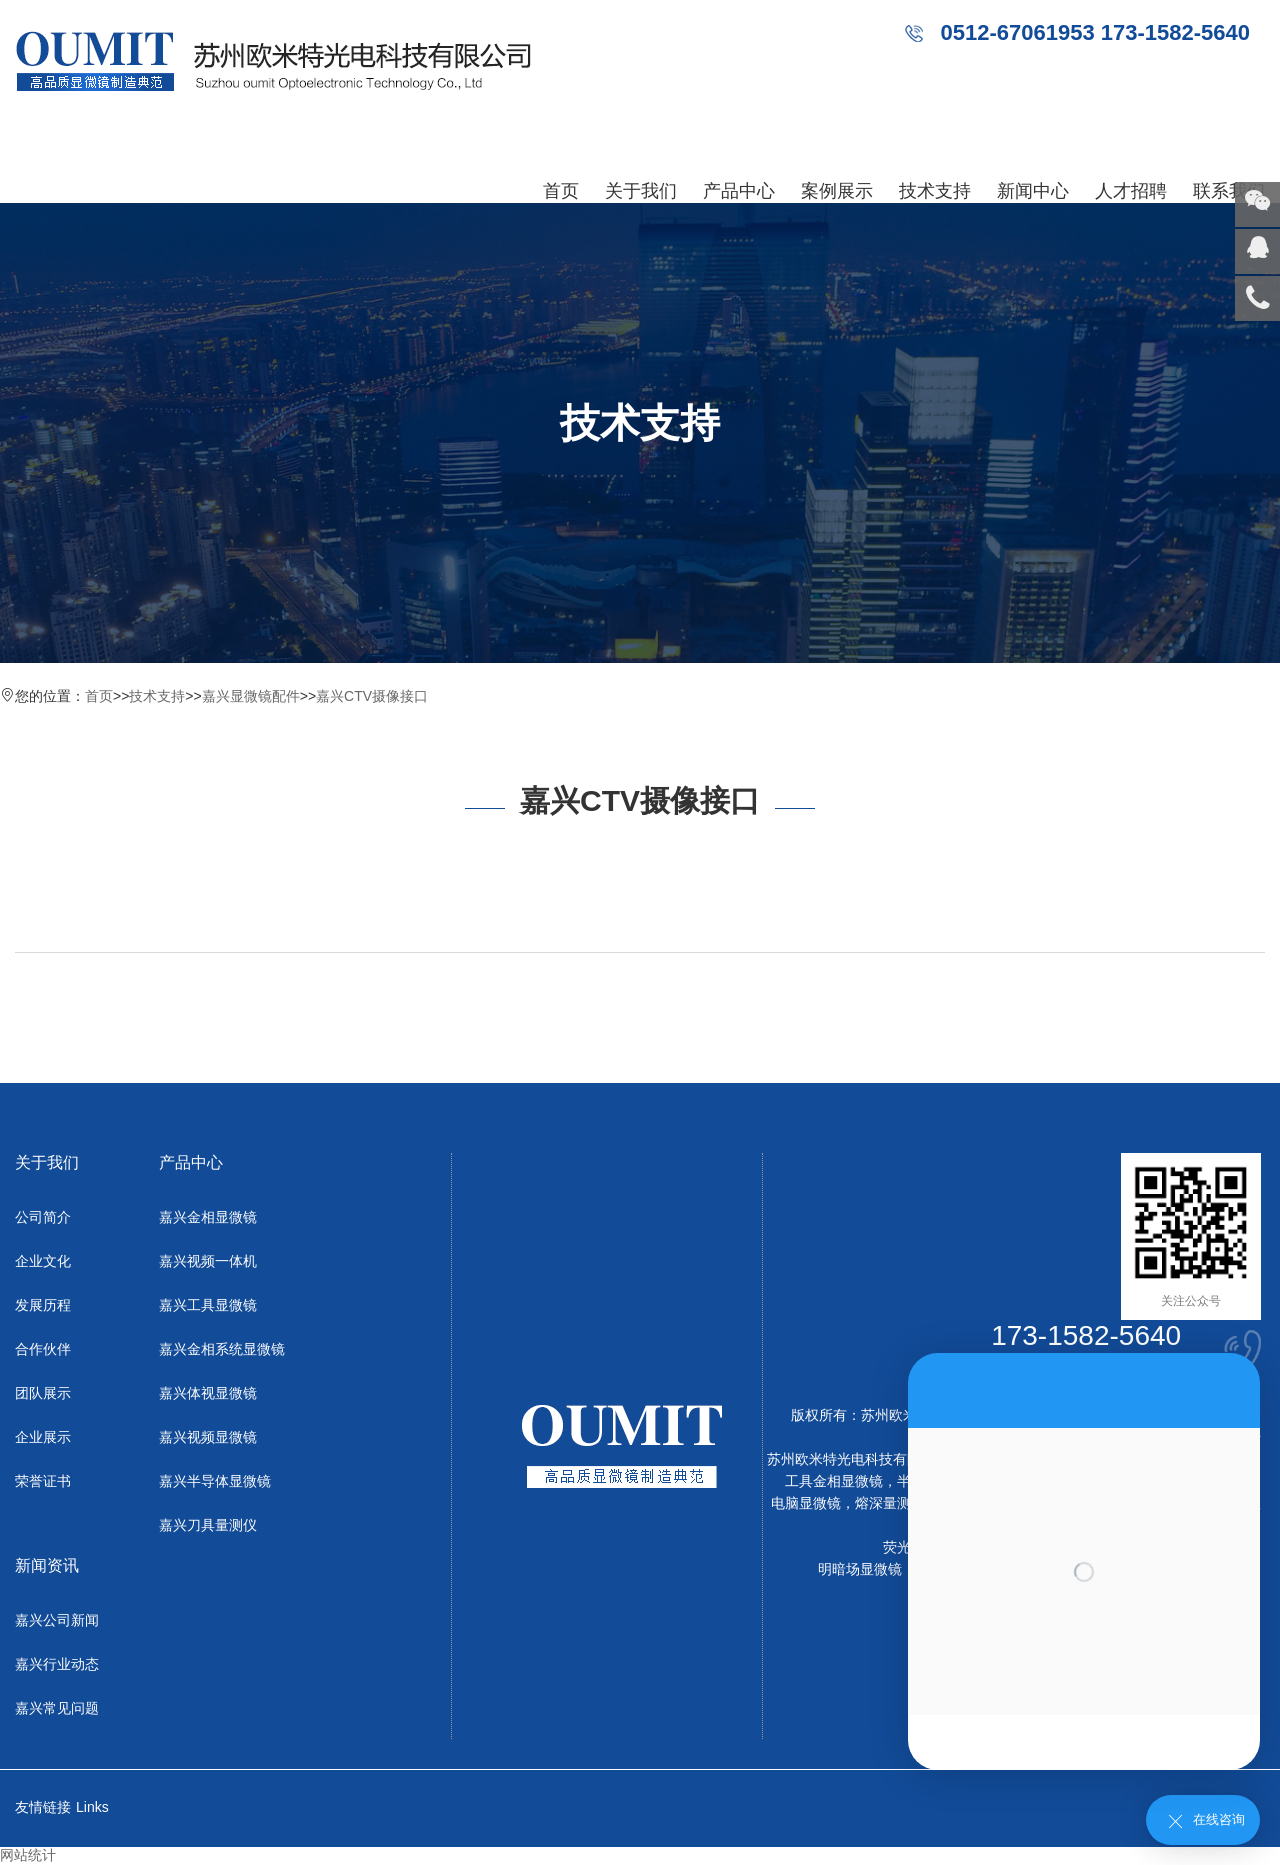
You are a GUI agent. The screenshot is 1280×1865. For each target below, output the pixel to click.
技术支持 (935, 191)
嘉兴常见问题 (57, 1708)
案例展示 (837, 191)
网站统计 (28, 1855)
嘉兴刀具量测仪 (208, 1525)
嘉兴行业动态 (57, 1664)
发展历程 (43, 1305)
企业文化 (43, 1261)
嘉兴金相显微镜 (208, 1217)
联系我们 (1229, 191)
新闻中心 (1033, 191)
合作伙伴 (43, 1349)
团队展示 (43, 1393)
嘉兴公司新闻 (57, 1620)
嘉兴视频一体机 (208, 1261)
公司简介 (43, 1217)
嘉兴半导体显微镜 (215, 1481)
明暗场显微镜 (860, 1569)
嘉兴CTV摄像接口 (372, 696)
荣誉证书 (43, 1481)
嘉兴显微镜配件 (251, 696)
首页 (561, 191)
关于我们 (641, 191)
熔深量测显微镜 (904, 1503)
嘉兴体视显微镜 (208, 1393)
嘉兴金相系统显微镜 (222, 1349)
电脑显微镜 (806, 1503)
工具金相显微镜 (834, 1481)
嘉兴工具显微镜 (208, 1305)
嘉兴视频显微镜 (208, 1437)
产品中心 (739, 191)
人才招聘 (1131, 191)
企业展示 (43, 1437)
